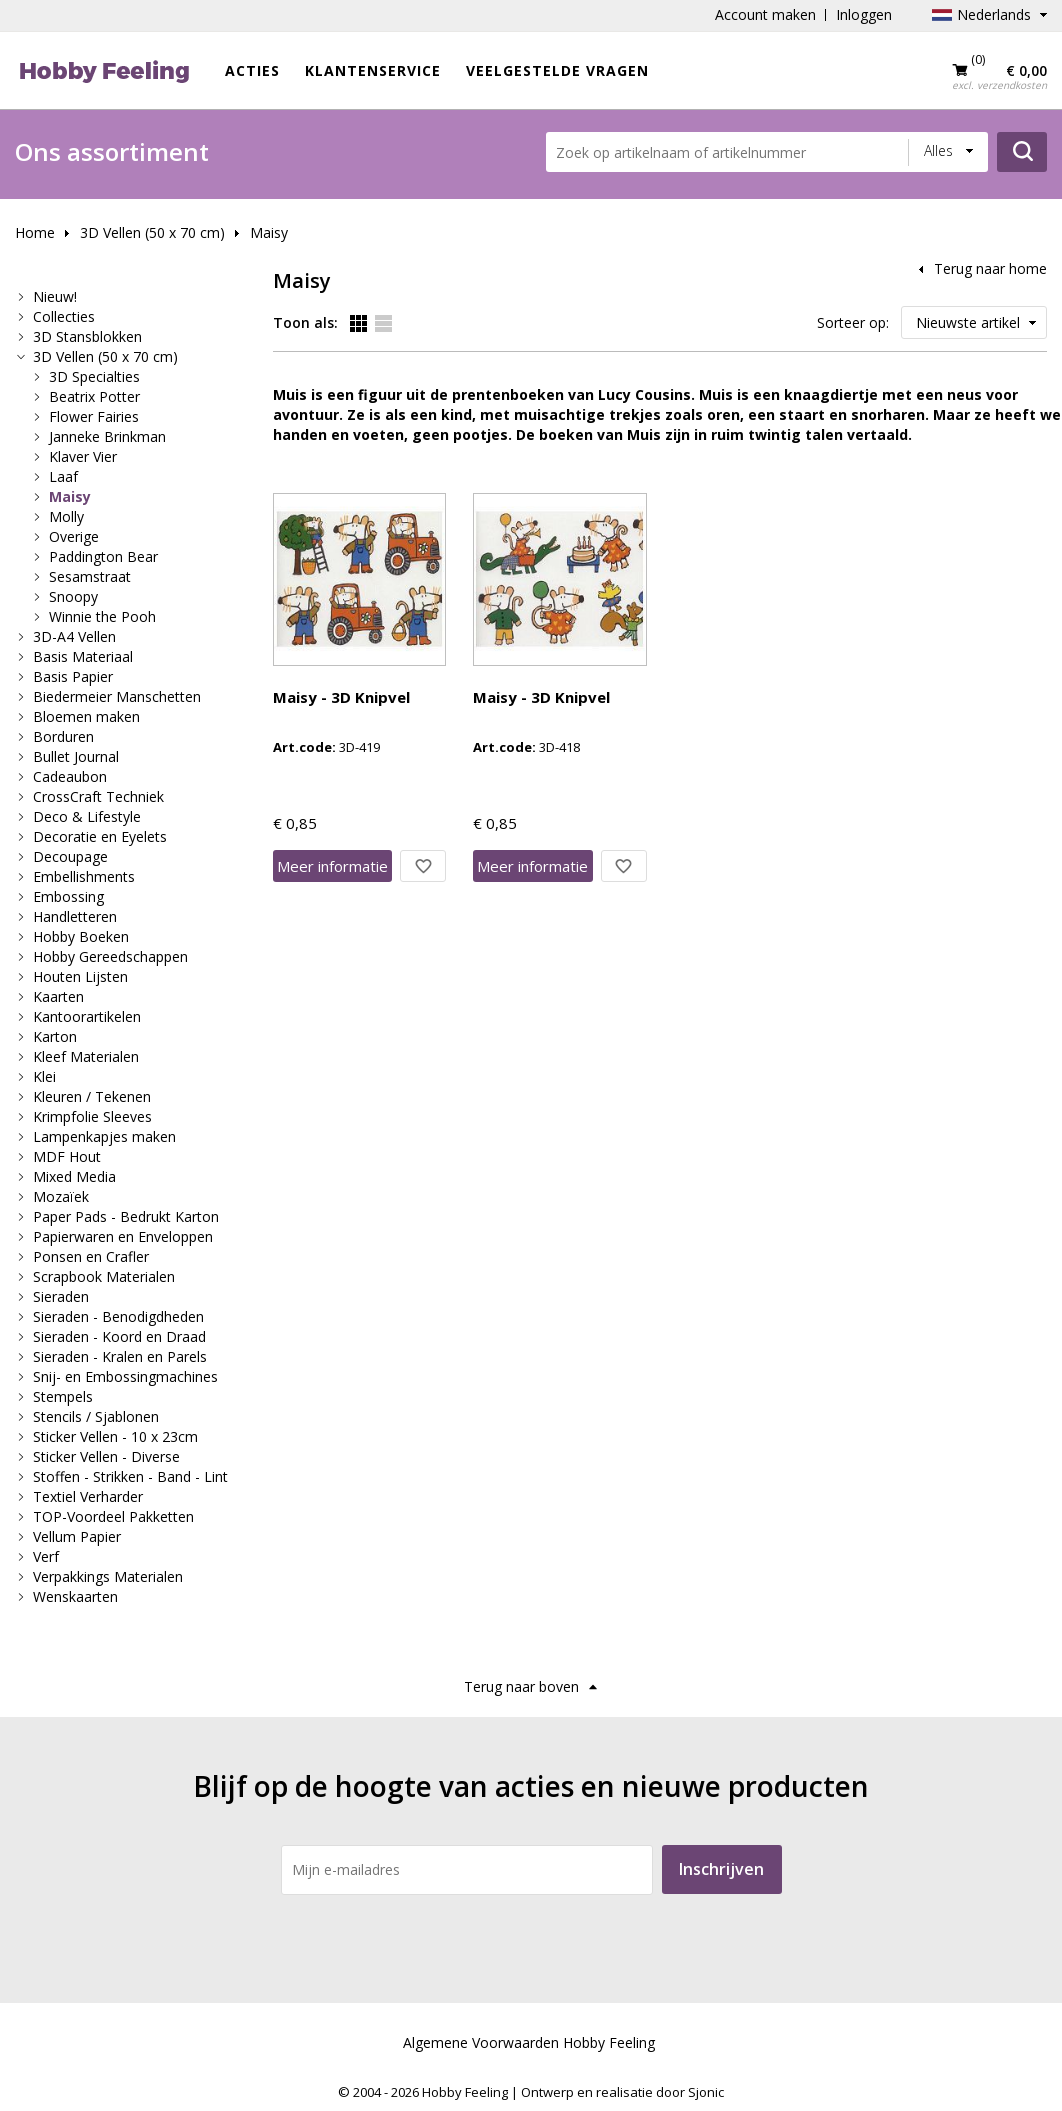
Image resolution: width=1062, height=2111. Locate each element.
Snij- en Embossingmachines (125, 1376)
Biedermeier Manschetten (117, 696)
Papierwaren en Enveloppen (123, 1236)
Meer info (332, 866)
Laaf (63, 476)
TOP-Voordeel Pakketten (113, 1516)
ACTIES (252, 70)
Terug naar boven (521, 1686)
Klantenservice (373, 70)
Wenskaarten (75, 1596)
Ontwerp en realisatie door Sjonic (622, 2092)
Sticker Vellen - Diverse (106, 1456)
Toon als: (305, 322)
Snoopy (73, 596)
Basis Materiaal (83, 656)
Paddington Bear (103, 556)
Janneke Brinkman (107, 436)
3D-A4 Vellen (74, 636)
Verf (46, 1556)
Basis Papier (73, 676)
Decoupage (70, 856)
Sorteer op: (853, 322)
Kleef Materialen (86, 1056)
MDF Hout (67, 1156)
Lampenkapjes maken (104, 1136)
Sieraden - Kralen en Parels (120, 1356)
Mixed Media (74, 1176)
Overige (74, 536)
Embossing (68, 896)
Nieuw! (55, 296)
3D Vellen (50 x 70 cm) (152, 232)
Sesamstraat (90, 576)
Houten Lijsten (80, 976)
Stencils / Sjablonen (96, 1416)
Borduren (63, 736)
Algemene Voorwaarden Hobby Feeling (529, 2042)
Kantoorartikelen (87, 1016)
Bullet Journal (76, 756)
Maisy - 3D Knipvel (341, 697)
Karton (55, 1036)
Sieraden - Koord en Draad (119, 1336)
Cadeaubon (70, 776)
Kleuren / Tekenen (92, 1096)
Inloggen (864, 14)
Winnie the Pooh (102, 616)
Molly (66, 516)
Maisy (269, 232)
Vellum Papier (77, 1536)
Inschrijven (721, 1869)
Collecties (64, 316)
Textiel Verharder (88, 1496)
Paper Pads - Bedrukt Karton (126, 1216)
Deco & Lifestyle (87, 816)
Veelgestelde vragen (557, 70)
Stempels (63, 1396)
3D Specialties (94, 376)
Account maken (765, 14)
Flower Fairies (94, 416)
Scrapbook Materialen (104, 1276)
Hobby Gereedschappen (110, 956)
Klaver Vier (83, 456)
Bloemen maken (86, 716)
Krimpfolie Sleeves (92, 1116)
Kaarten (58, 996)
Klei (44, 1076)
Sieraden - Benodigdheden (118, 1316)
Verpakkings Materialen (108, 1576)
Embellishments (84, 876)
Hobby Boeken (81, 936)
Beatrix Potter (94, 396)
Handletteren (75, 916)
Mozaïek (61, 1196)
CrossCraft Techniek (98, 796)
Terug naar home (990, 268)
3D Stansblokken (87, 336)
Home (35, 232)
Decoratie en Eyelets (100, 836)
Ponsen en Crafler (91, 1256)
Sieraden (61, 1296)
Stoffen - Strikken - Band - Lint (130, 1476)
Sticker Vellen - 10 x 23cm (115, 1436)
